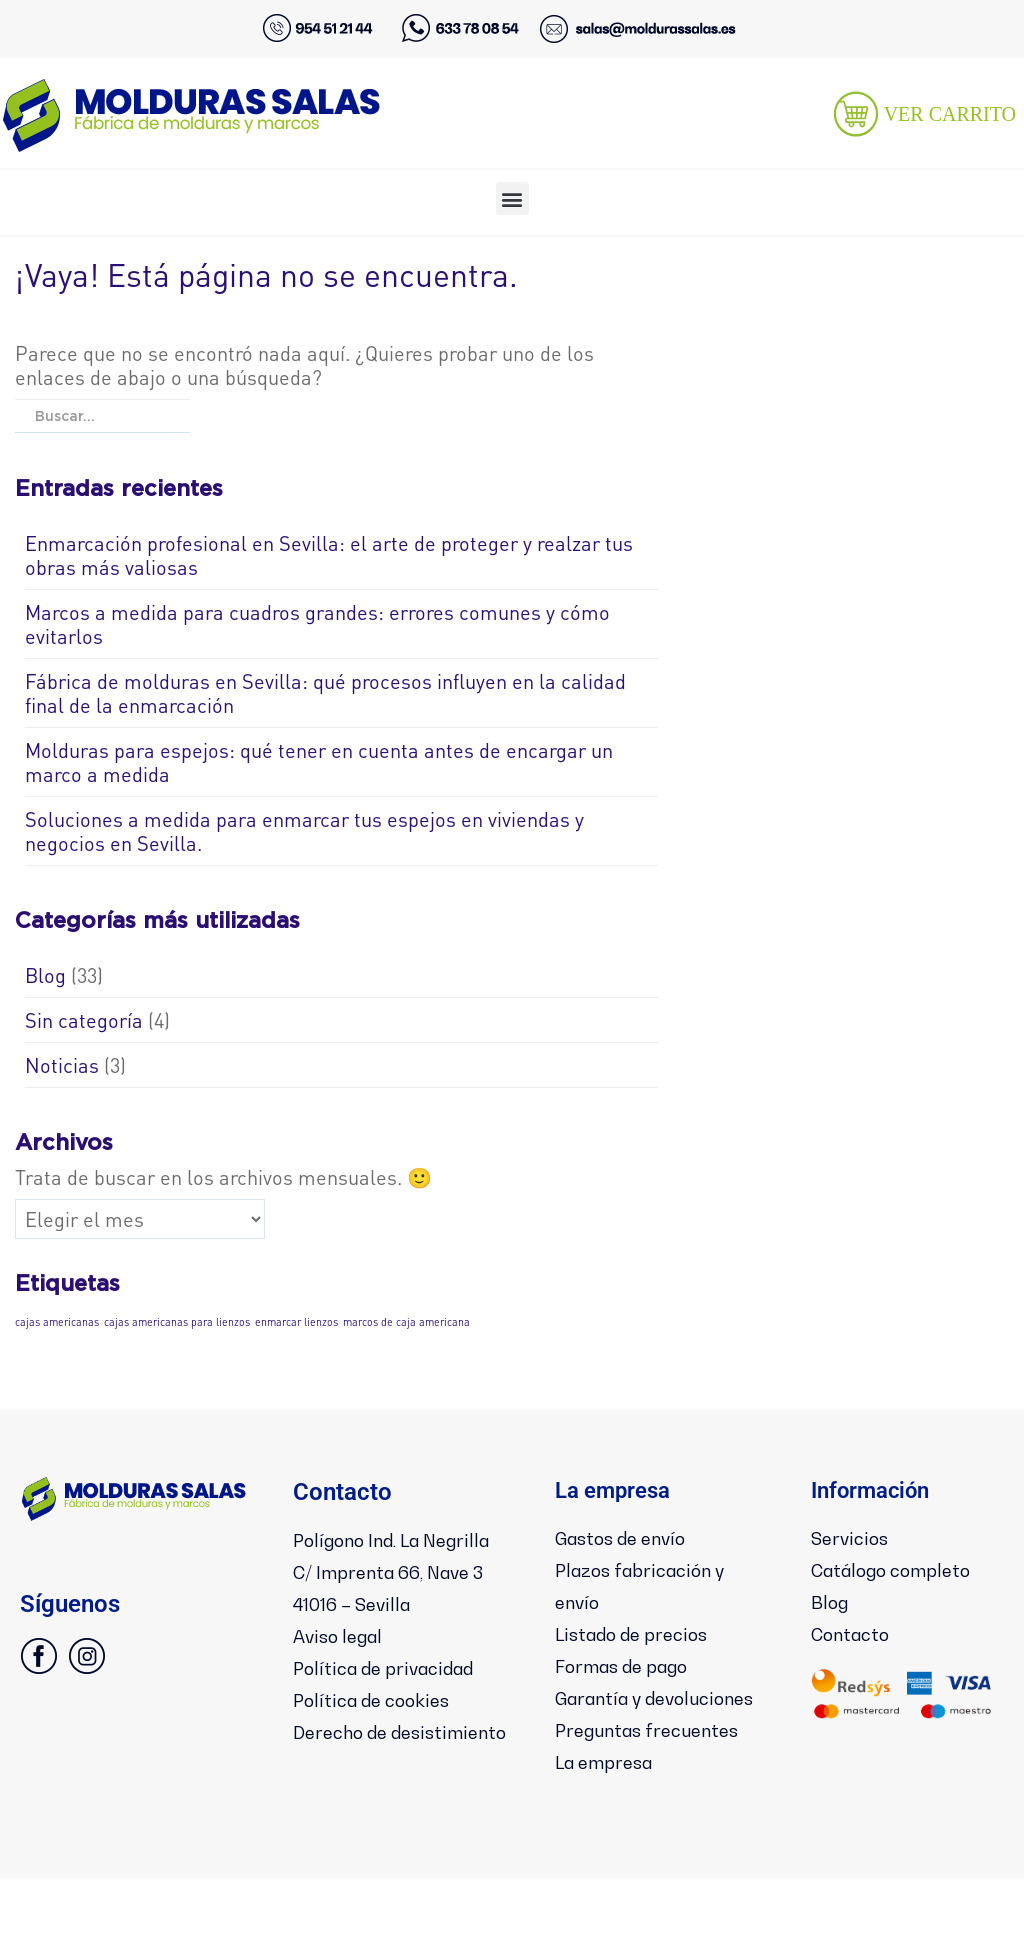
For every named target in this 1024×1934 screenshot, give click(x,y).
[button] (512, 198)
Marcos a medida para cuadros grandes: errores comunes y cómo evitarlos (317, 624)
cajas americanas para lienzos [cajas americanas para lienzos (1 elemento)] (177, 1322)
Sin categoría (84, 1020)
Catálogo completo (903, 1569)
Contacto (856, 1631)
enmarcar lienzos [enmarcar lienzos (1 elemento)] (296, 1322)
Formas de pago (632, 1662)
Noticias (62, 1065)
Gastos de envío (632, 1538)
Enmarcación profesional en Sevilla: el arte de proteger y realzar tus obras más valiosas (329, 555)
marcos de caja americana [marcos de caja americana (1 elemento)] (406, 1322)
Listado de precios (643, 1631)
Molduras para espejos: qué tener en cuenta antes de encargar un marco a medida (319, 762)
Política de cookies (382, 1757)
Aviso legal (344, 1695)
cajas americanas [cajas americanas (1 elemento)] (57, 1322)
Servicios (855, 1538)
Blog (45, 975)
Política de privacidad (396, 1726)
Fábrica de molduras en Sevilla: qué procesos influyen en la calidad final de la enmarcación (325, 693)
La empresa (611, 1786)
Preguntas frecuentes (660, 1755)
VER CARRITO (950, 114)
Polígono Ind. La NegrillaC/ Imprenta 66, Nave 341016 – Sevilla (396, 1602)
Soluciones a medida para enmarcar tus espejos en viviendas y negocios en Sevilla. (304, 831)
